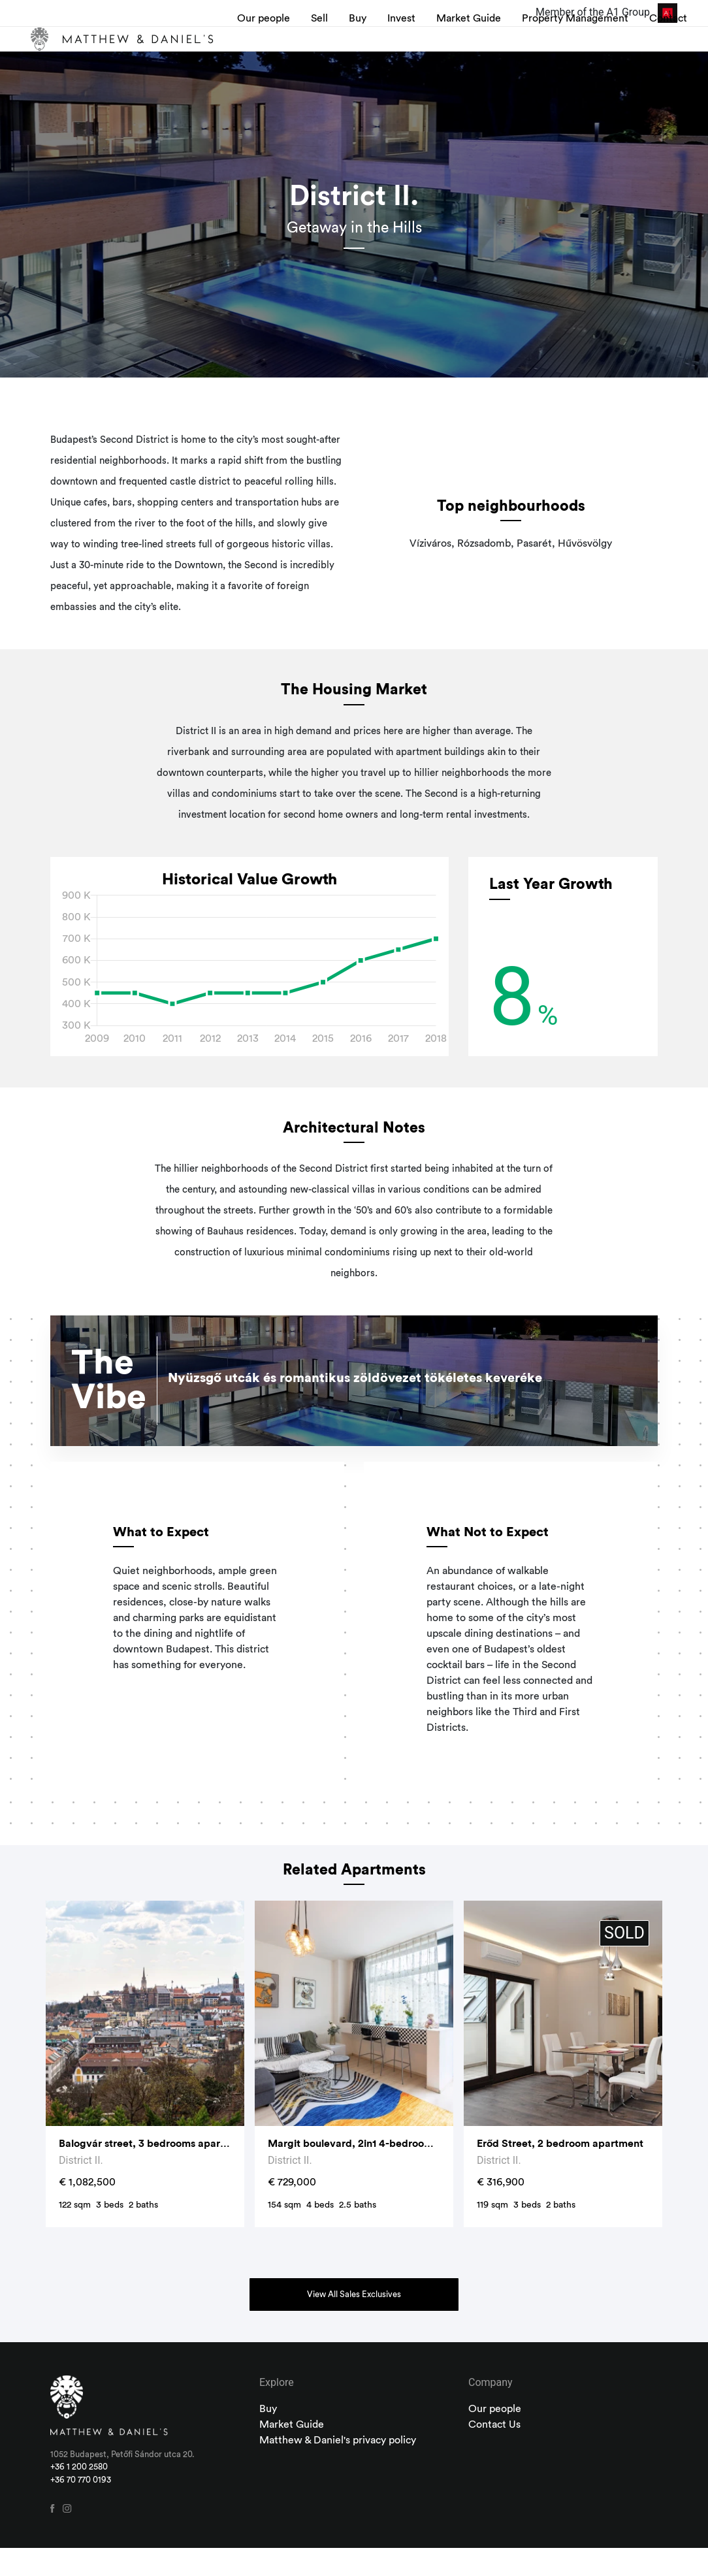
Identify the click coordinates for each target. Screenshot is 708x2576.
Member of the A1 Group (606, 12)
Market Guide (457, 53)
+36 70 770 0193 (80, 2508)
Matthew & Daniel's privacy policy (337, 2468)
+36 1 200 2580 (79, 2495)
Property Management (551, 53)
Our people (261, 53)
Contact (658, 45)
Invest (405, 45)
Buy (361, 45)
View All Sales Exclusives (354, 2322)
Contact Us (494, 2452)
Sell (322, 45)
